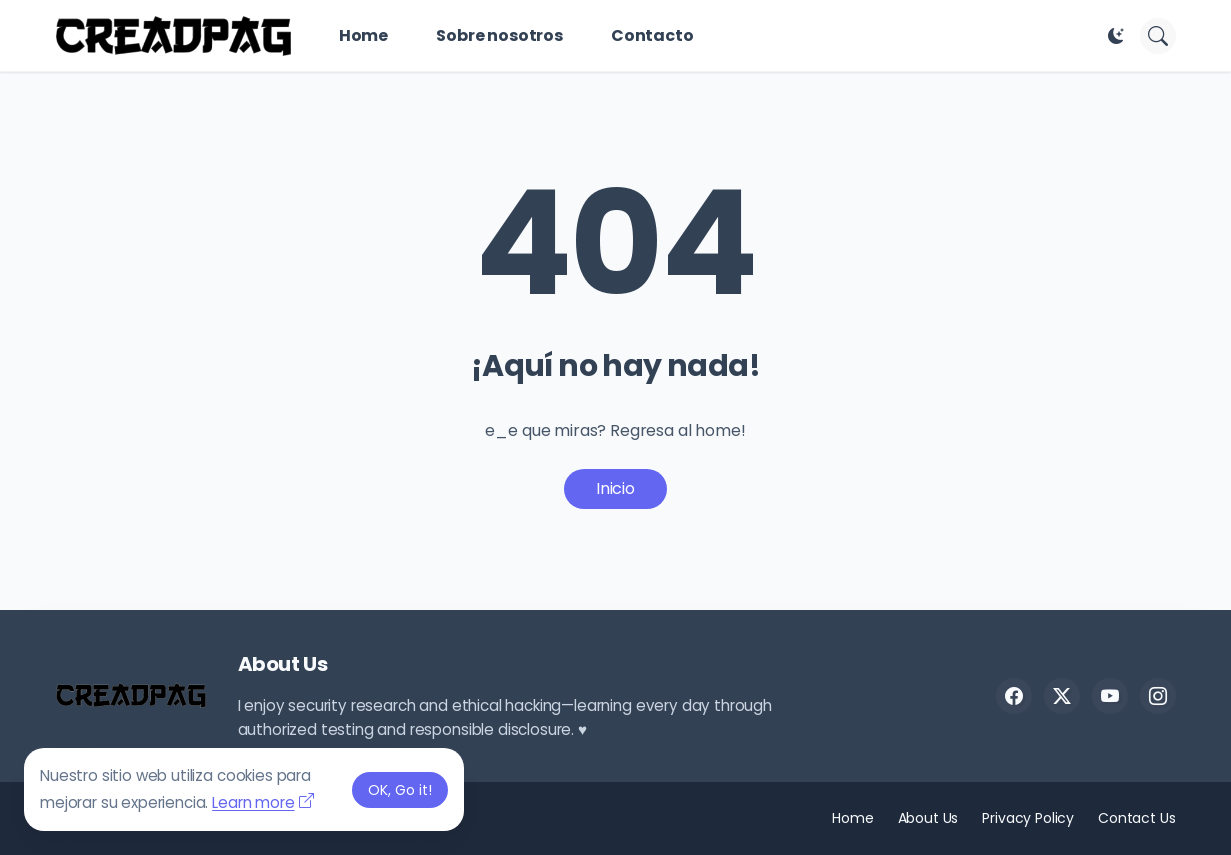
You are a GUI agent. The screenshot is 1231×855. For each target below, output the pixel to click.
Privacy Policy (1028, 818)
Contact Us (1136, 818)
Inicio (615, 488)
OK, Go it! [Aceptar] (400, 790)
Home (363, 35)
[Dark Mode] (1116, 36)
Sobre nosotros (499, 35)
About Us (928, 818)
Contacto (652, 35)
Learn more (253, 802)
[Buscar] (1158, 36)
